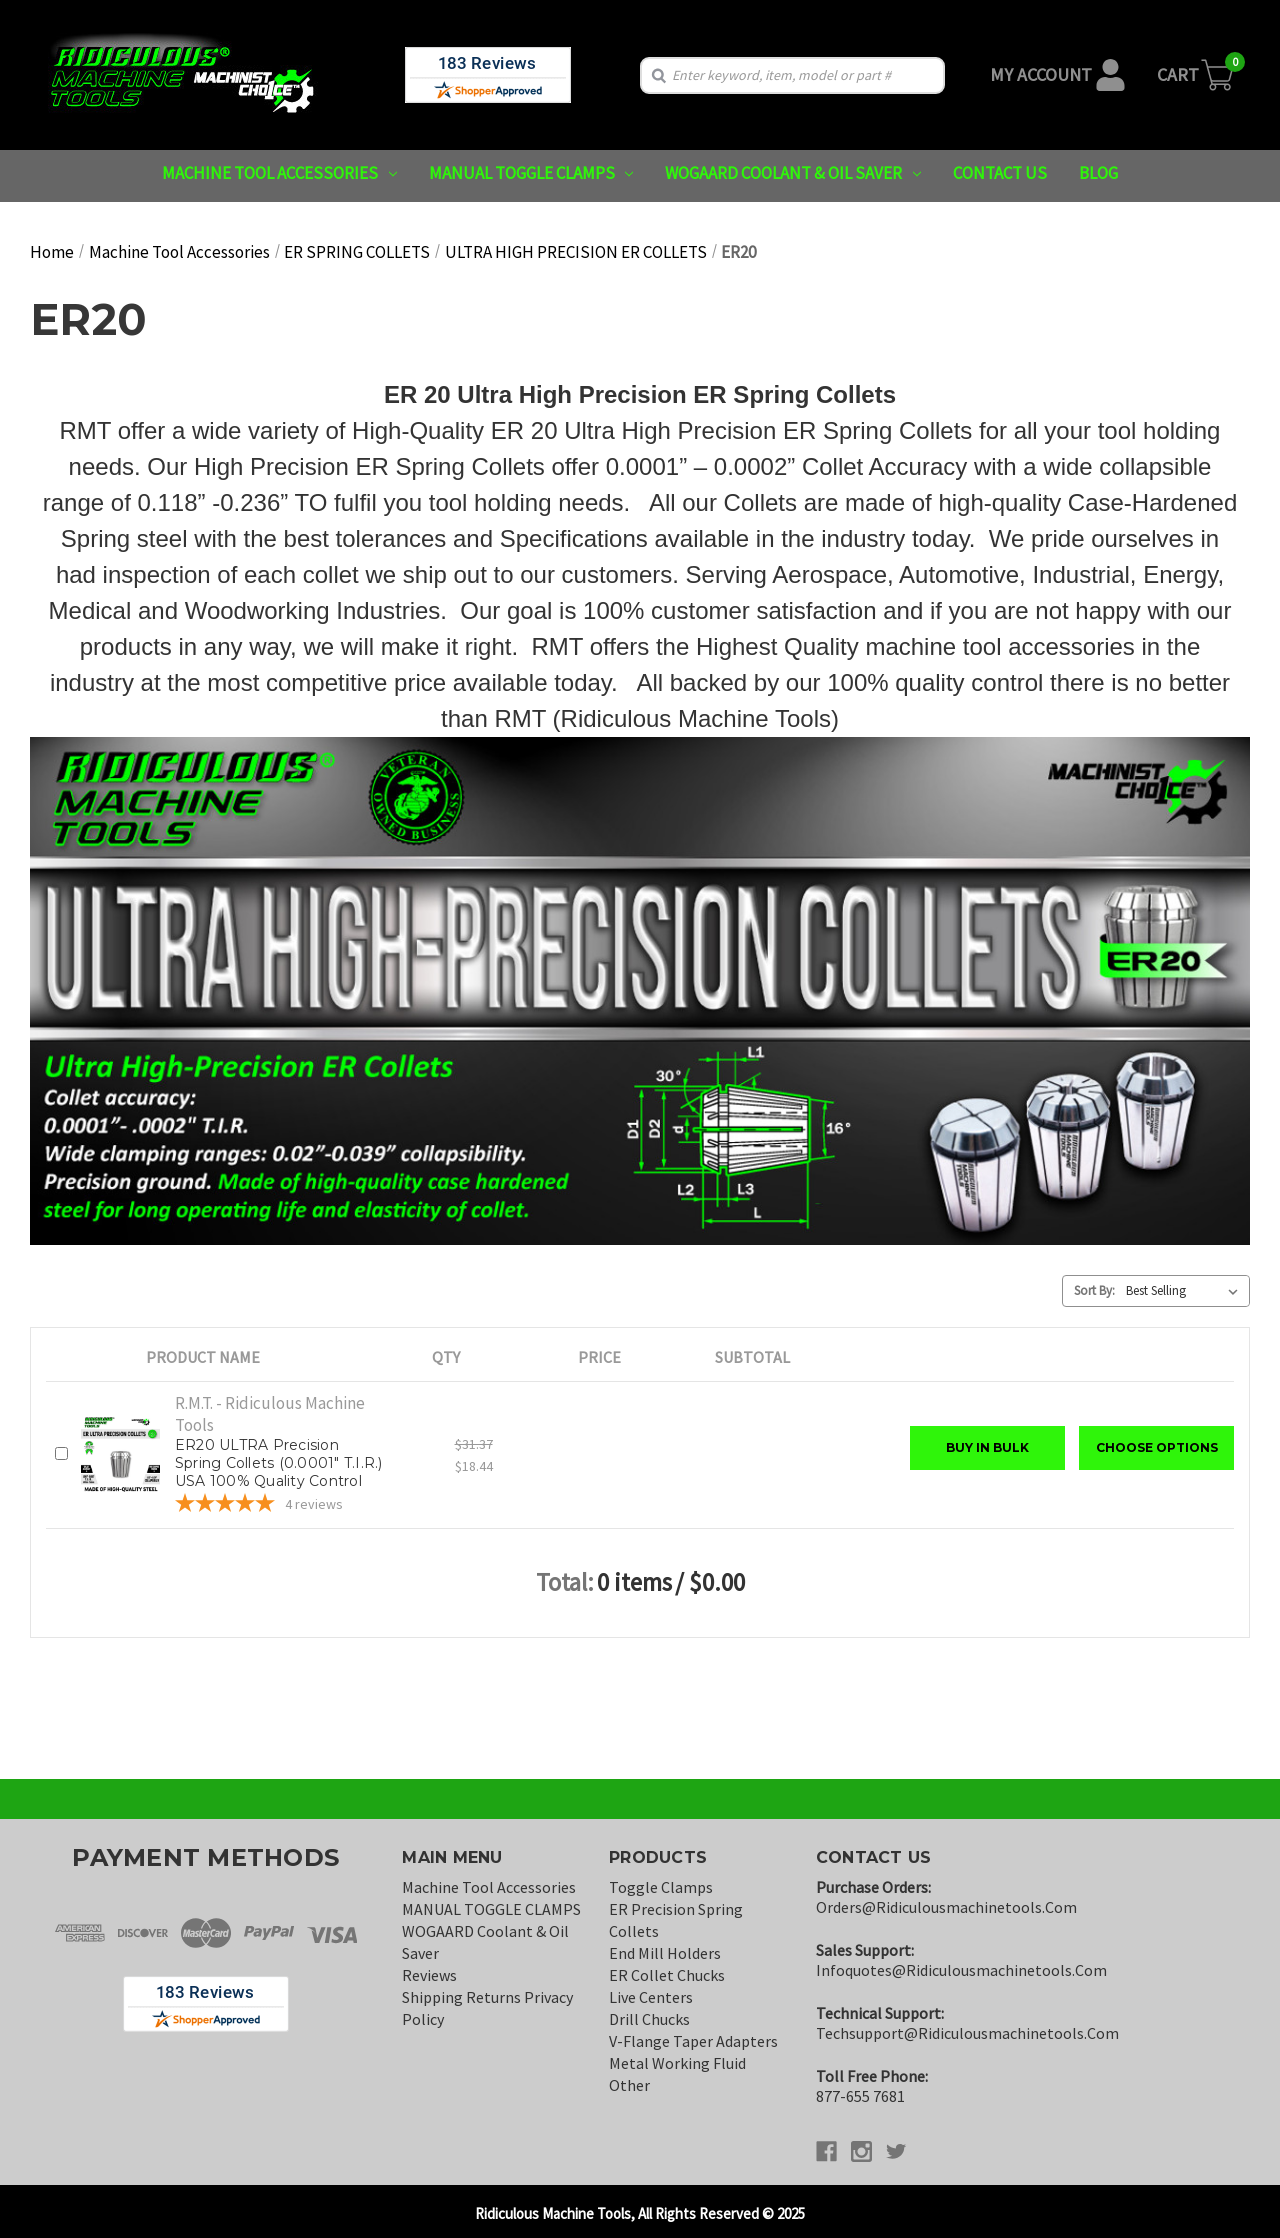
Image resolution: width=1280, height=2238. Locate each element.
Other (629, 2085)
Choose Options (1157, 1447)
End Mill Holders (665, 1953)
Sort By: (1094, 1290)
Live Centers (651, 1997)
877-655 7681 (860, 2096)
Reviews (429, 1975)
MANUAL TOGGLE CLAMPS (531, 173)
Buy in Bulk (987, 1447)
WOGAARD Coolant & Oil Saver (793, 173)
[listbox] (1186, 1291)
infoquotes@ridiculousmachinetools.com (961, 1970)
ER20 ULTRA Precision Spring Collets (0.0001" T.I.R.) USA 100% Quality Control (279, 1463)
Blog (1098, 173)
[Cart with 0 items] (1196, 75)
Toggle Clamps (661, 1887)
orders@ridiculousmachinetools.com (946, 1907)
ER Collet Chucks (667, 1975)
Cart (1178, 75)
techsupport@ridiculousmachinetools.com (967, 2033)
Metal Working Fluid (677, 2063)
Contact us (1000, 173)
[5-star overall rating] (280, 1505)
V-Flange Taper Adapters (693, 2041)
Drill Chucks (649, 2019)
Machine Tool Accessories (279, 173)
